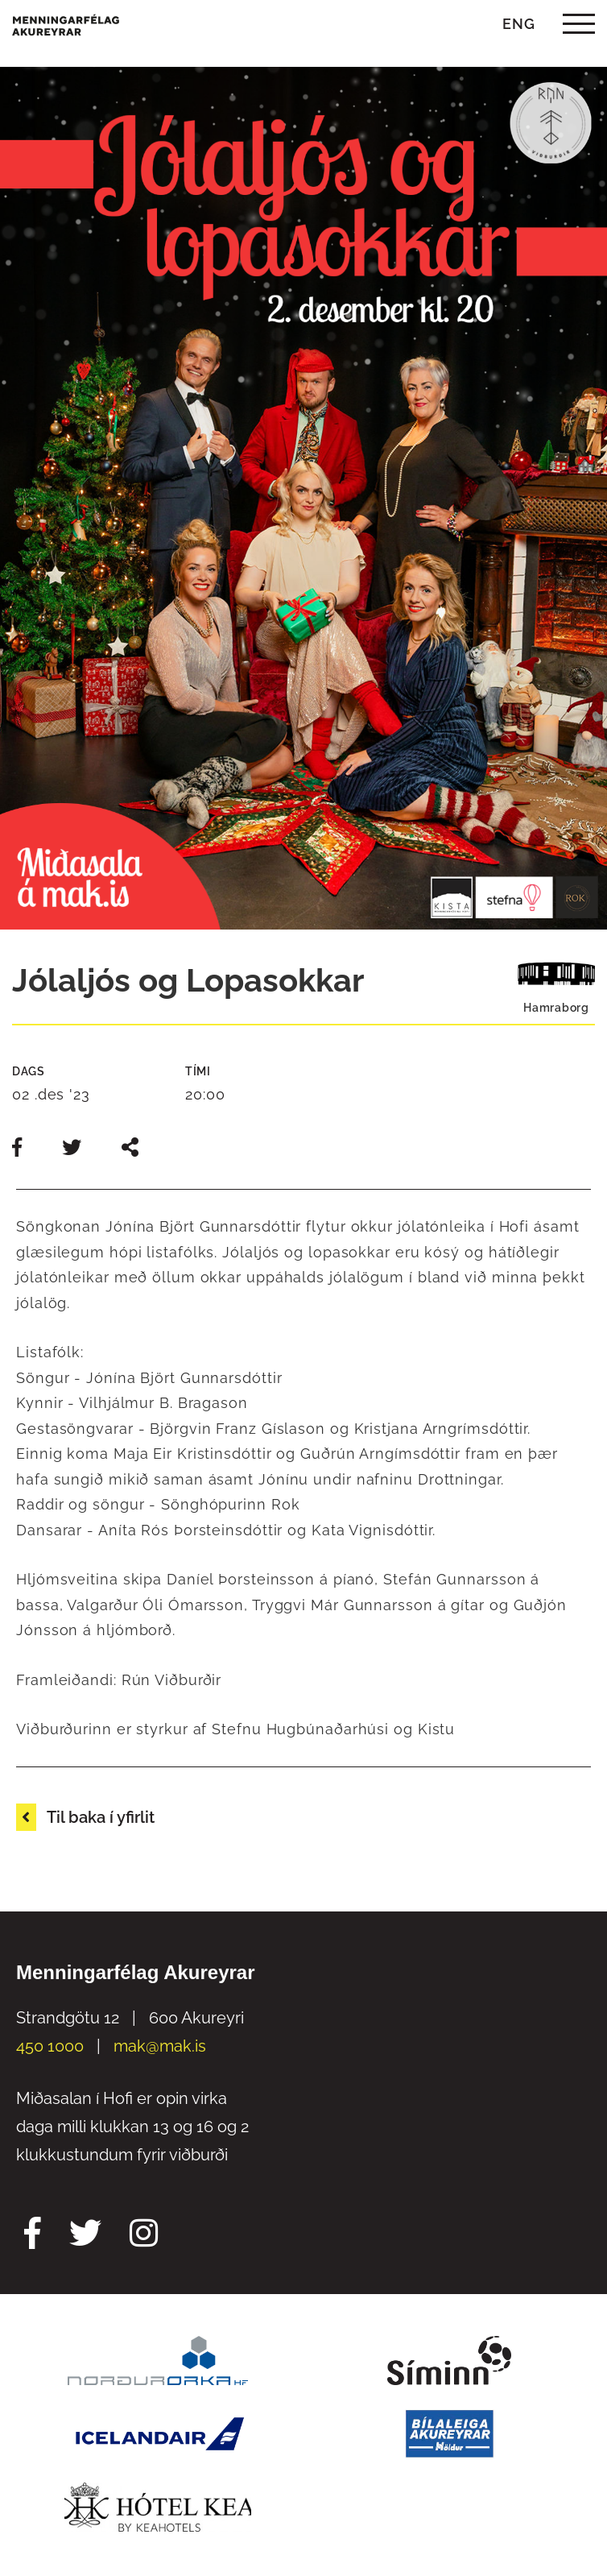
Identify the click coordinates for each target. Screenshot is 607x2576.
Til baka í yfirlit (101, 1817)
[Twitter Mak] (85, 2235)
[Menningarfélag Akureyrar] (65, 24)
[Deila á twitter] (74, 1147)
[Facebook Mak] (32, 2235)
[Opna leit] (468, 24)
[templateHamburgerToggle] (578, 24)
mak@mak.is (160, 2046)
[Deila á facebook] (19, 1147)
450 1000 (50, 2046)
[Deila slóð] (130, 1147)
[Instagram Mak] (144, 2235)
